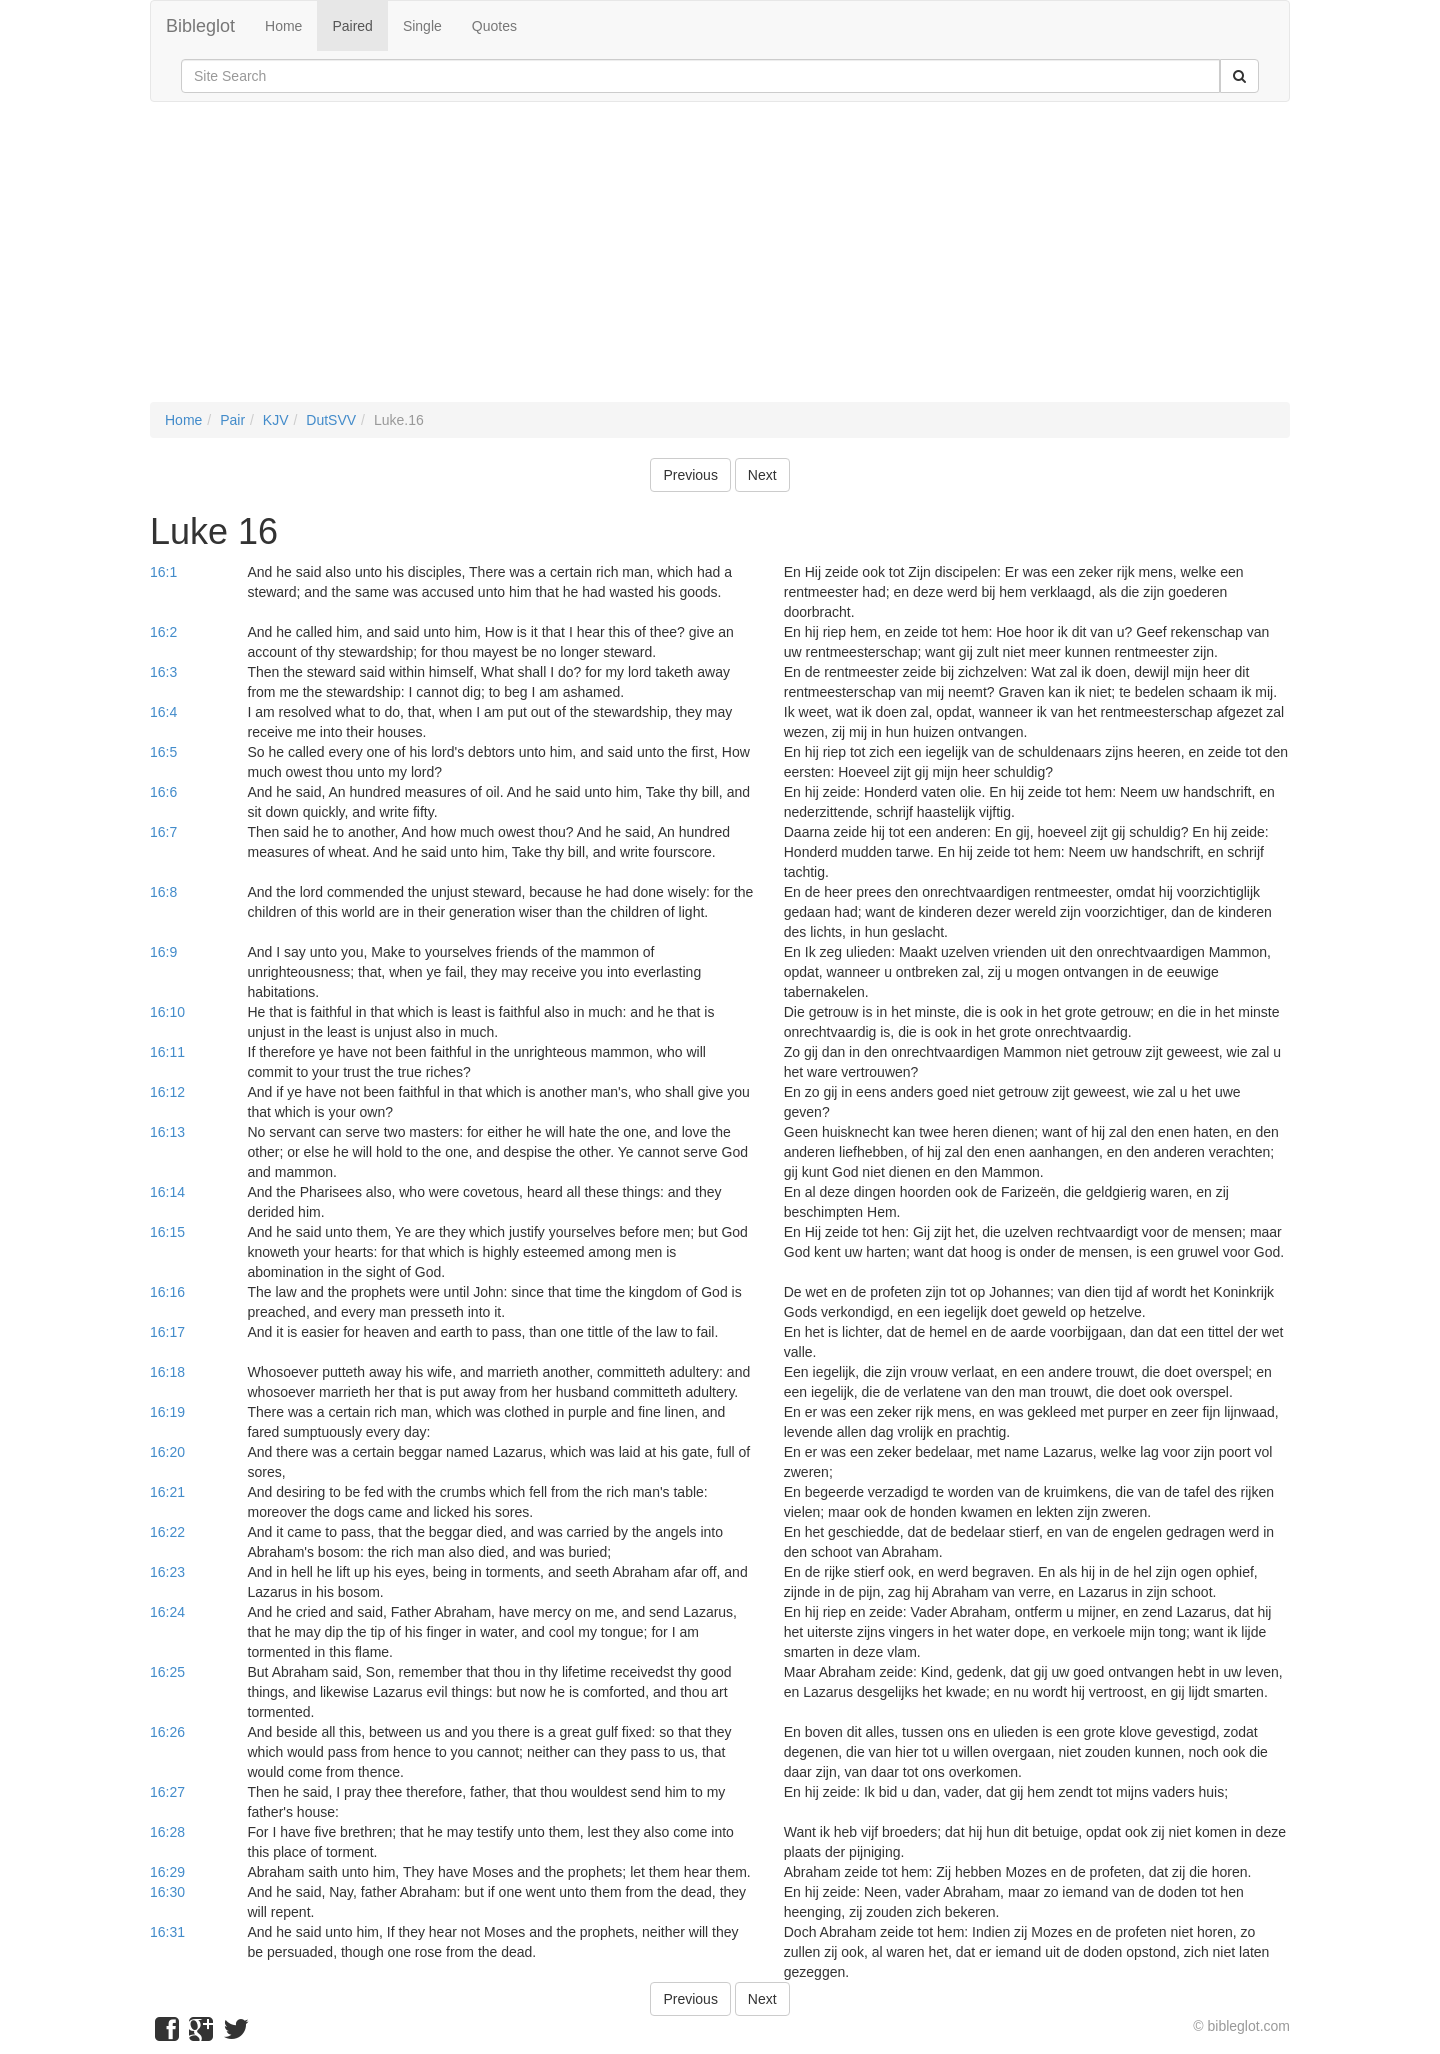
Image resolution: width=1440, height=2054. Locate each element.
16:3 (163, 672)
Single (422, 26)
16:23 (167, 1572)
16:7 (163, 832)
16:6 (163, 792)
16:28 (167, 1832)
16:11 (167, 1052)
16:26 (167, 1732)
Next (762, 475)
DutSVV (331, 420)
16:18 (167, 1372)
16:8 (163, 892)
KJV (276, 420)
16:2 (163, 632)
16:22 (167, 1532)
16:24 (167, 1612)
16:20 (167, 1452)
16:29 (167, 1872)
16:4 (163, 712)
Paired (352, 26)
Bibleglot (200, 26)
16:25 (167, 1672)
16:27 (167, 1792)
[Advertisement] (720, 262)
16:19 (167, 1412)
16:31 (167, 1932)
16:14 (167, 1192)
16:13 (167, 1132)
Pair (232, 420)
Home (283, 26)
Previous (690, 475)
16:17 (167, 1332)
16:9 (163, 952)
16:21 (167, 1492)
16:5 (163, 752)
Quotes (494, 26)
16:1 (163, 572)
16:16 (167, 1292)
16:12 (167, 1092)
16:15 (167, 1232)
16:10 (167, 1012)
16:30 (167, 1892)
